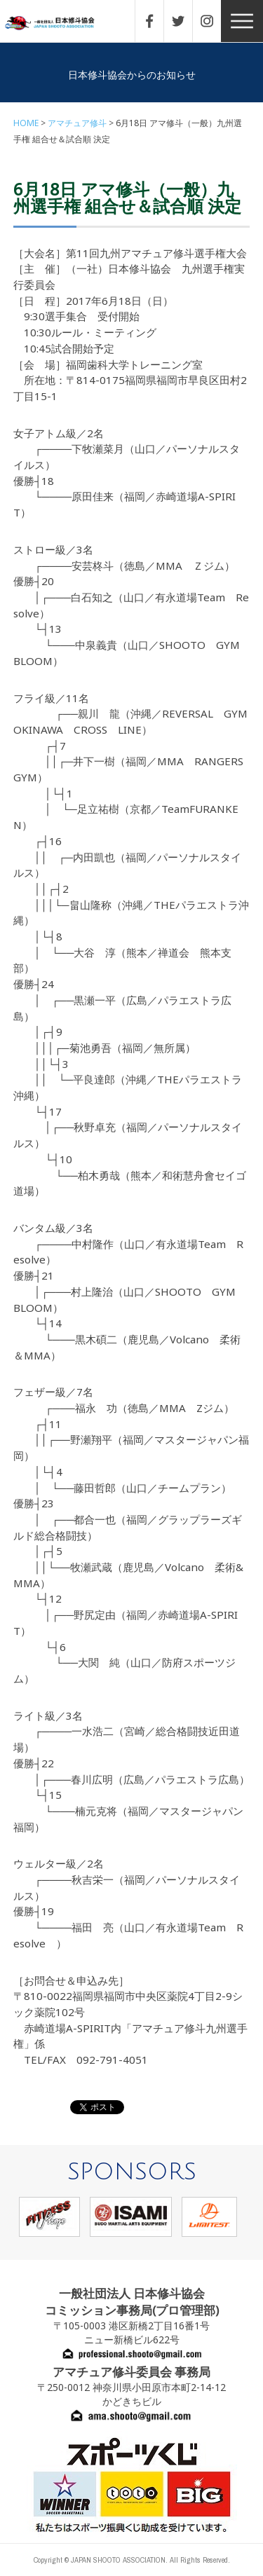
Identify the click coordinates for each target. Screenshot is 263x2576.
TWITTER (185, 21)
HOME (26, 123)
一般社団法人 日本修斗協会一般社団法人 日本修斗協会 (60, 23)
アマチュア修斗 (77, 123)
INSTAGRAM (214, 21)
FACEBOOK (156, 21)
